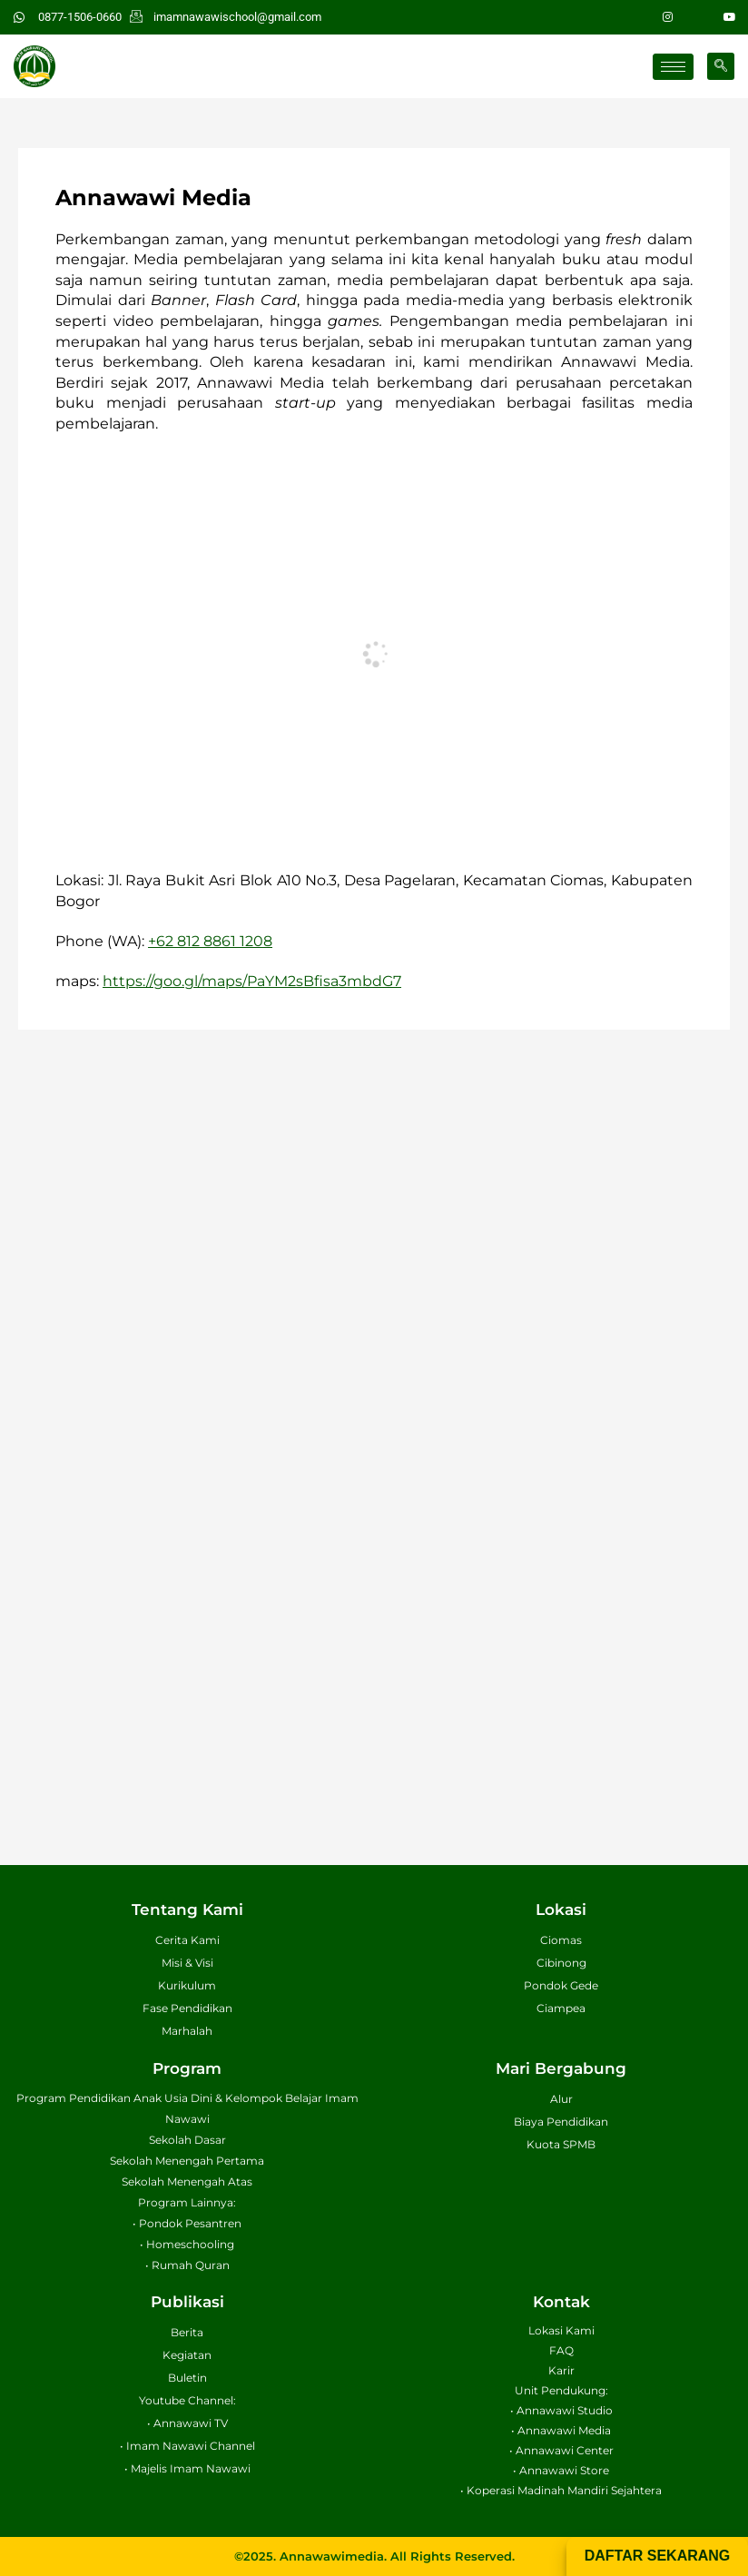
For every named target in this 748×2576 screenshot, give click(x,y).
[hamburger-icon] (673, 67)
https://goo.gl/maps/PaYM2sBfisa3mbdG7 (252, 981)
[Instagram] (668, 17)
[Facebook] (699, 17)
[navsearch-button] (720, 66)
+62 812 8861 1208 (210, 941)
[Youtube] (729, 17)
